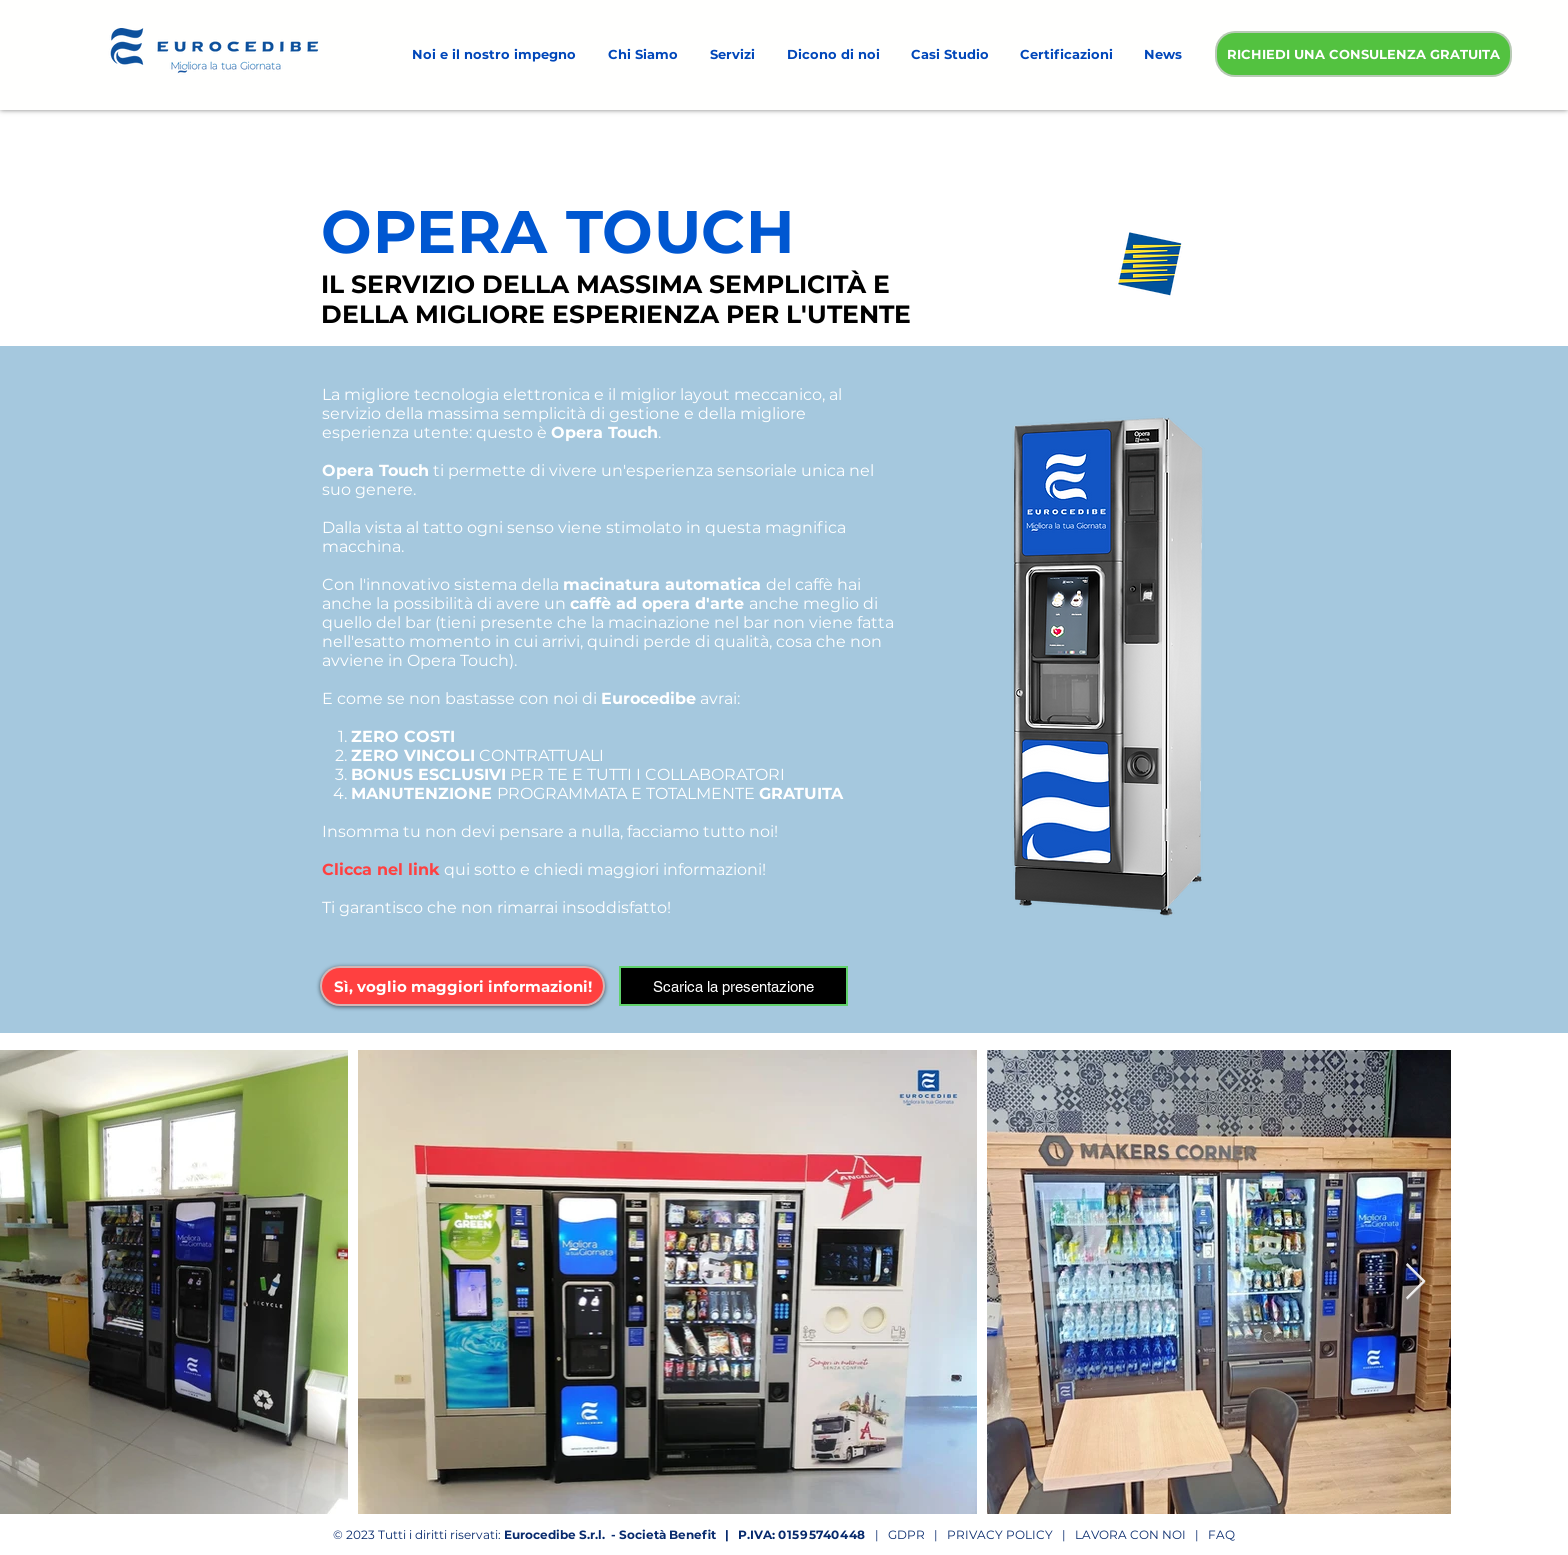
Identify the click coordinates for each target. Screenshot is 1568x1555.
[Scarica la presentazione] (733, 986)
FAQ (1221, 1534)
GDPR (906, 1534)
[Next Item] (1415, 1282)
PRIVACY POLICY (1000, 1534)
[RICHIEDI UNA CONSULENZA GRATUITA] (1363, 54)
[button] (462, 986)
